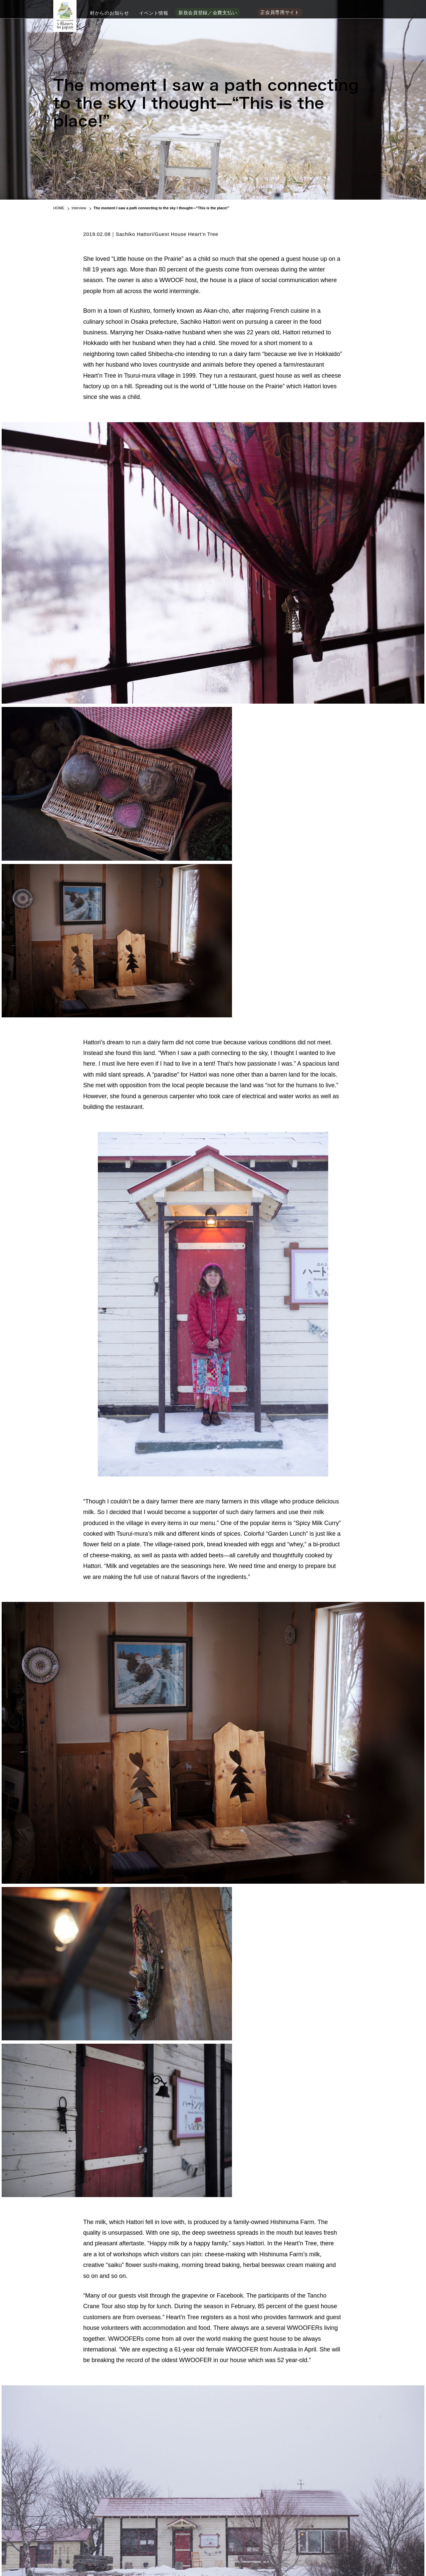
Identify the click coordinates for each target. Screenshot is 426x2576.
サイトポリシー (143, 2557)
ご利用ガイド (174, 2557)
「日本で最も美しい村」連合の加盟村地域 (99, 2533)
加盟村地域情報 (186, 2533)
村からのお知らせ (109, 12)
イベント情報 (153, 12)
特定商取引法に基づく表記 (217, 2557)
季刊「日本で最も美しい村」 (119, 2501)
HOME (58, 208)
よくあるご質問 (110, 2557)
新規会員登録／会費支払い (207, 12)
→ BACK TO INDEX (213, 2342)
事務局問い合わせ (74, 2557)
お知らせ (220, 2533)
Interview (79, 208)
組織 (157, 2533)
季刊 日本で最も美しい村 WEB (336, 2533)
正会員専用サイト (280, 12)
